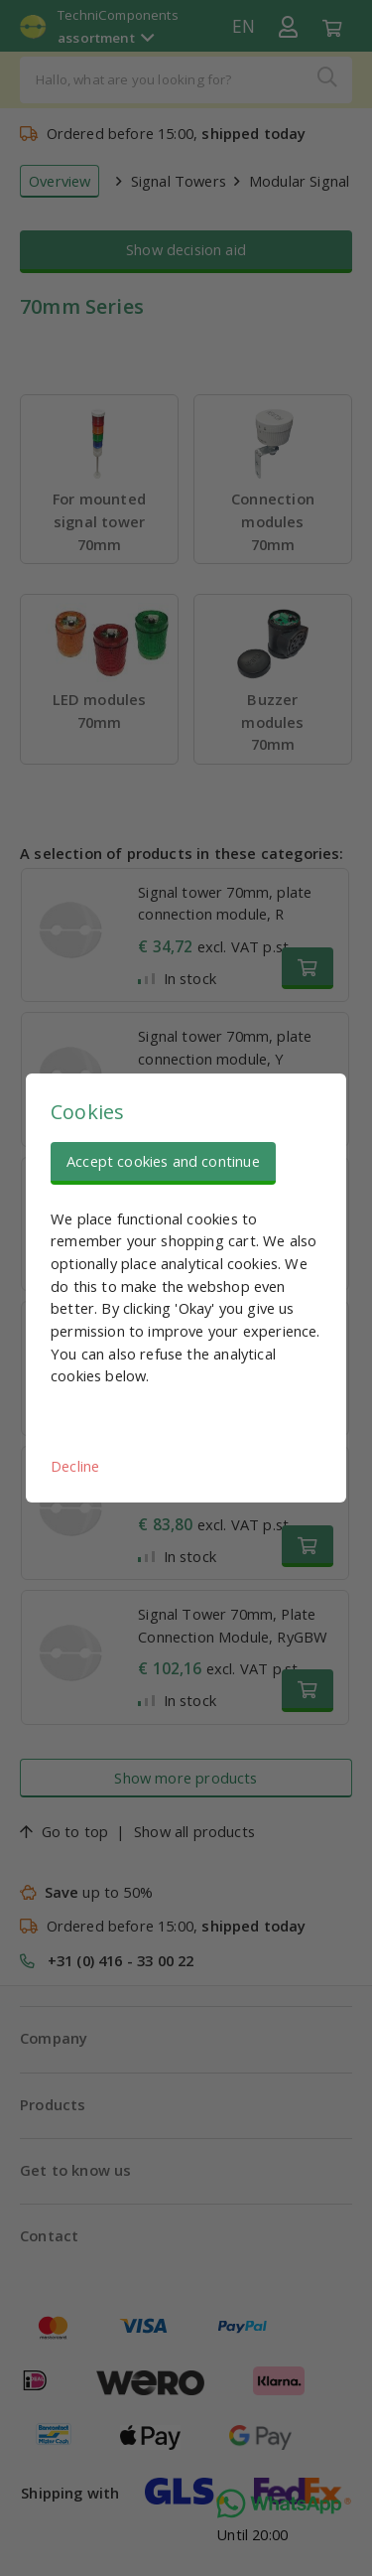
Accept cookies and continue (163, 1161)
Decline (75, 1466)
